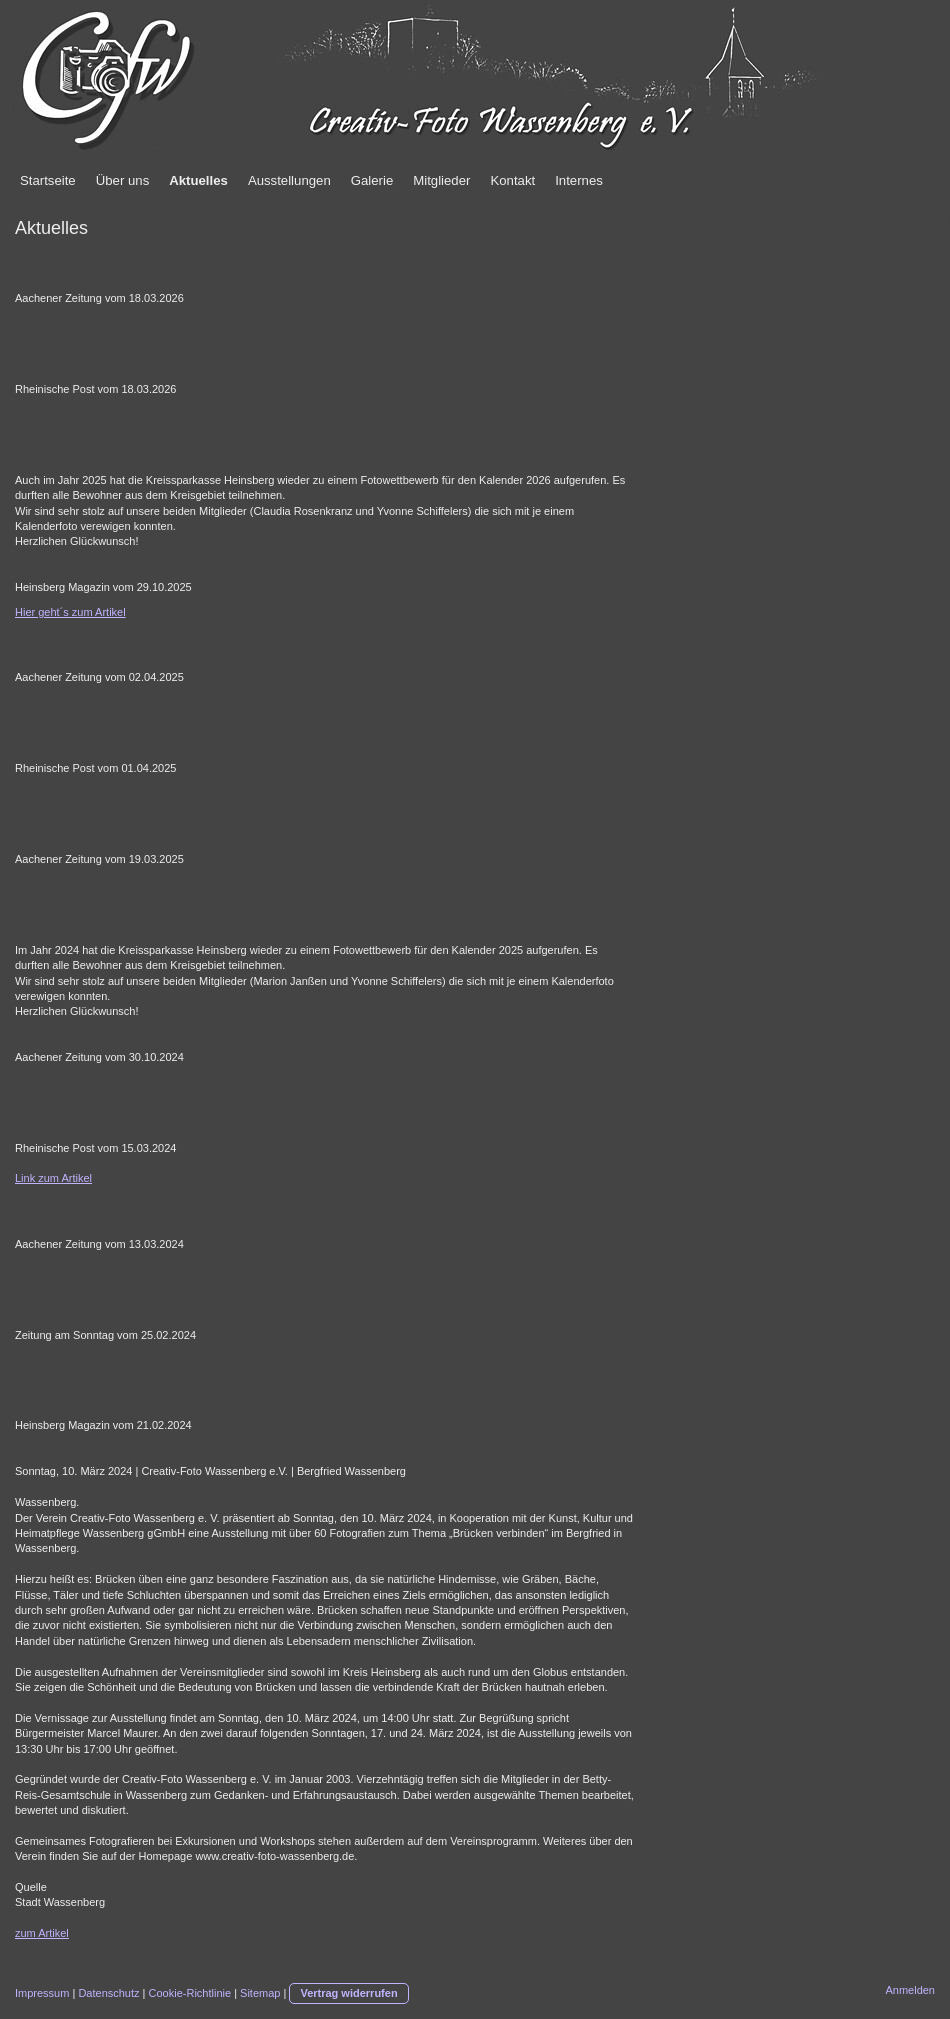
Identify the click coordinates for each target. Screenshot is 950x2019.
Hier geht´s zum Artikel (70, 612)
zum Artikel (42, 1933)
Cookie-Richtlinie (190, 1993)
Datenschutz (108, 1993)
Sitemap (260, 1993)
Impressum (42, 1993)
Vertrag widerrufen (348, 1993)
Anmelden (910, 1990)
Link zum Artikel (53, 1178)
